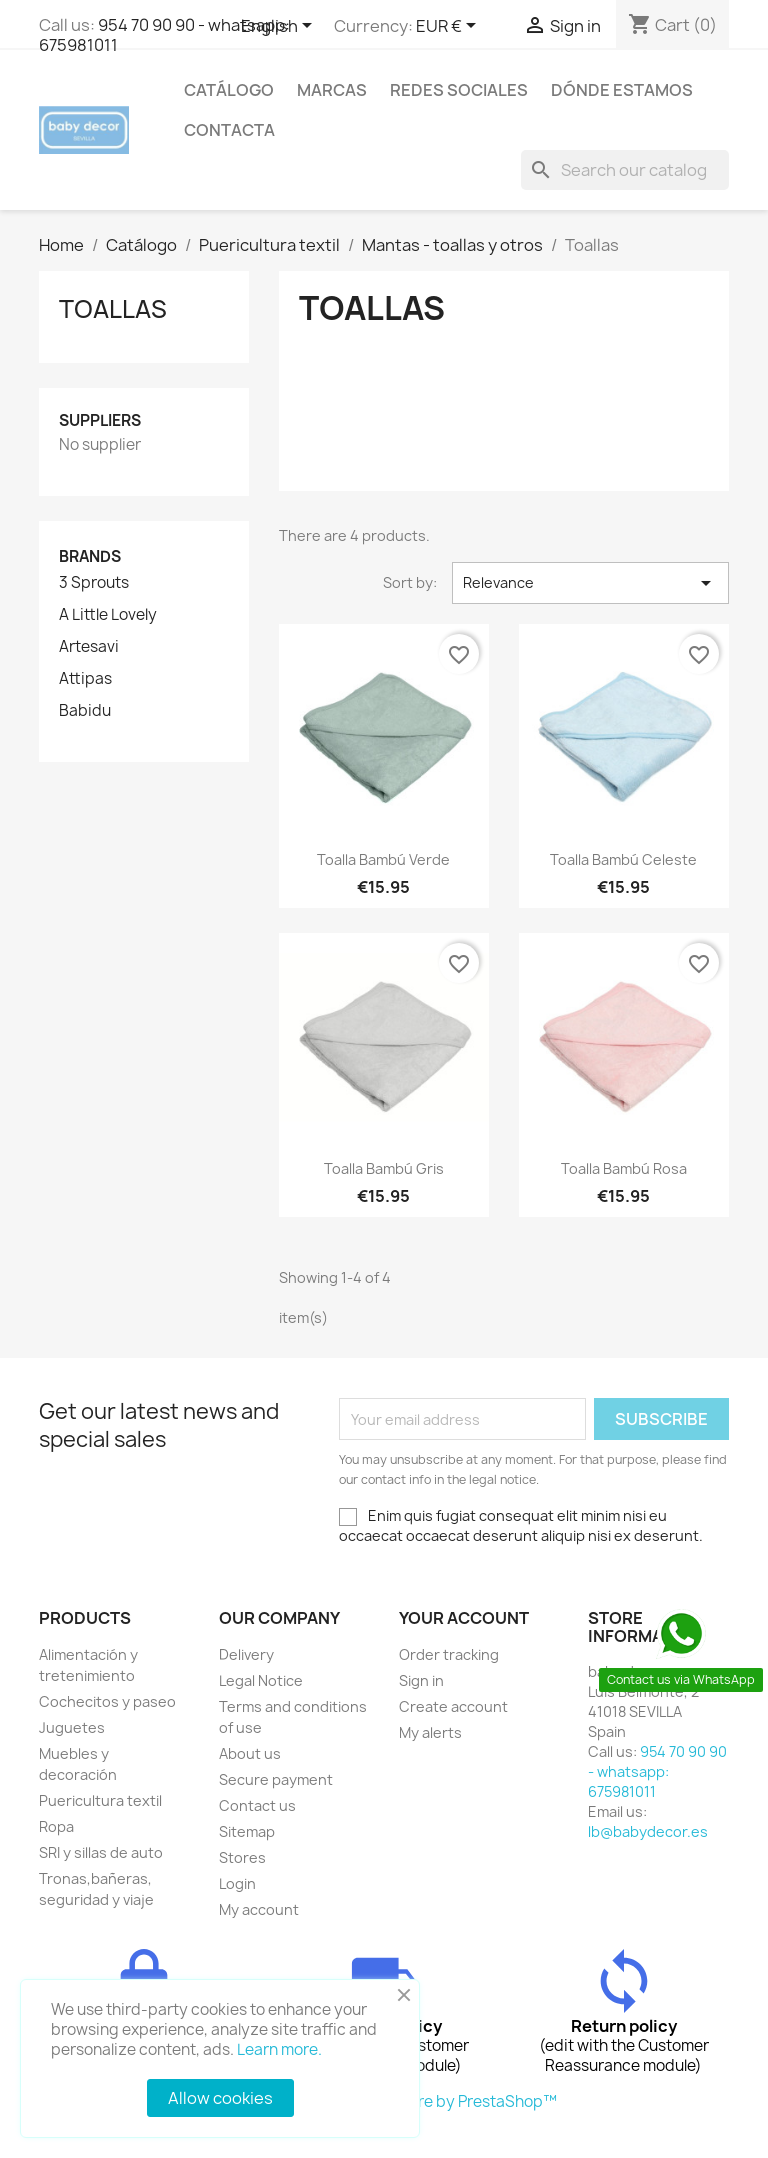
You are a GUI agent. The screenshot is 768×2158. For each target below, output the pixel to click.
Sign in (421, 1680)
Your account (464, 1618)
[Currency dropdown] (449, 27)
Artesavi (89, 647)
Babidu (85, 711)
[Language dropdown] (280, 27)
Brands (90, 556)
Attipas (85, 679)
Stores (242, 1857)
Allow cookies (220, 2098)
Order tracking (449, 1654)
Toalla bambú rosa (624, 1168)
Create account (453, 1706)
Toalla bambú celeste (623, 859)
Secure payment (276, 1779)
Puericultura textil (100, 1800)
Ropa (56, 1826)
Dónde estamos (622, 90)
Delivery (246, 1654)
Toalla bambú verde (383, 859)
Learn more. (279, 2049)
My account (259, 1909)
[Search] (625, 170)
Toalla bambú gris (384, 1168)
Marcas (332, 90)
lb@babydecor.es (648, 1831)
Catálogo (229, 90)
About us (250, 1753)
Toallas (113, 309)
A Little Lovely (108, 615)
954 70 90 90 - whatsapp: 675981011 (164, 35)
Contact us (257, 1805)
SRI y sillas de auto (101, 1852)
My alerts (430, 1732)
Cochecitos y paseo (107, 1701)
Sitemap (247, 1831)
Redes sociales (459, 90)
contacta (229, 130)
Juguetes (72, 1727)
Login (237, 1883)
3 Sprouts (94, 583)
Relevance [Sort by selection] (590, 583)
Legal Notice (261, 1680)
